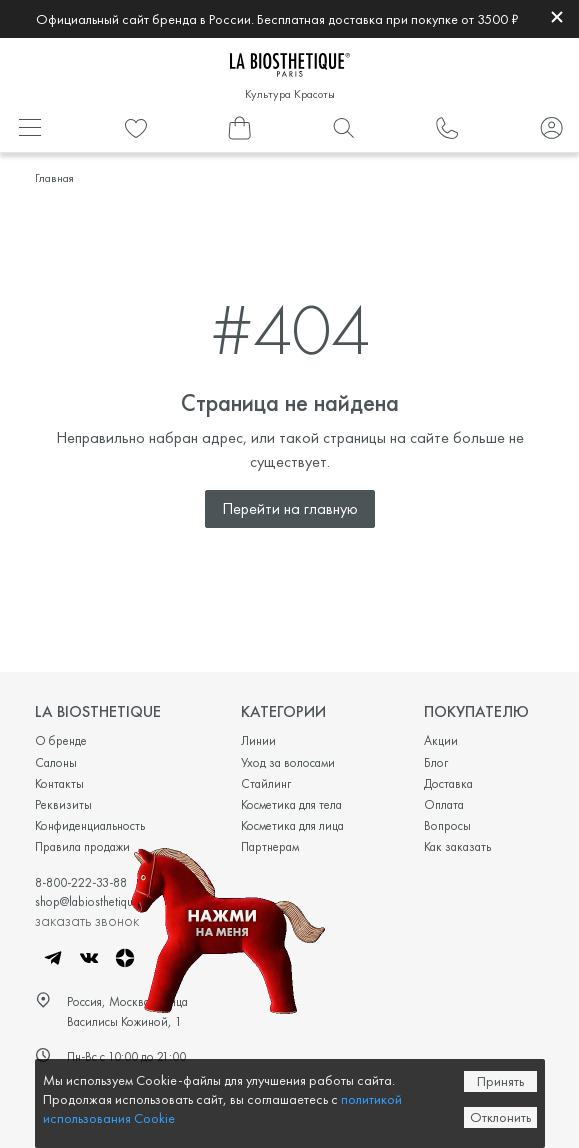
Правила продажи (82, 846)
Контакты (59, 783)
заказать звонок (87, 920)
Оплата (444, 804)
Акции (441, 740)
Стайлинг (266, 783)
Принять (500, 1081)
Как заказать (457, 846)
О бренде (61, 740)
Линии (258, 740)
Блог (436, 762)
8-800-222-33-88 (81, 882)
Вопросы (447, 825)
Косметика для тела (291, 804)
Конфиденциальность (90, 825)
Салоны (56, 762)
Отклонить (500, 1117)
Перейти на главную (290, 508)
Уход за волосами (288, 762)
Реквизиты (63, 804)
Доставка (448, 783)
